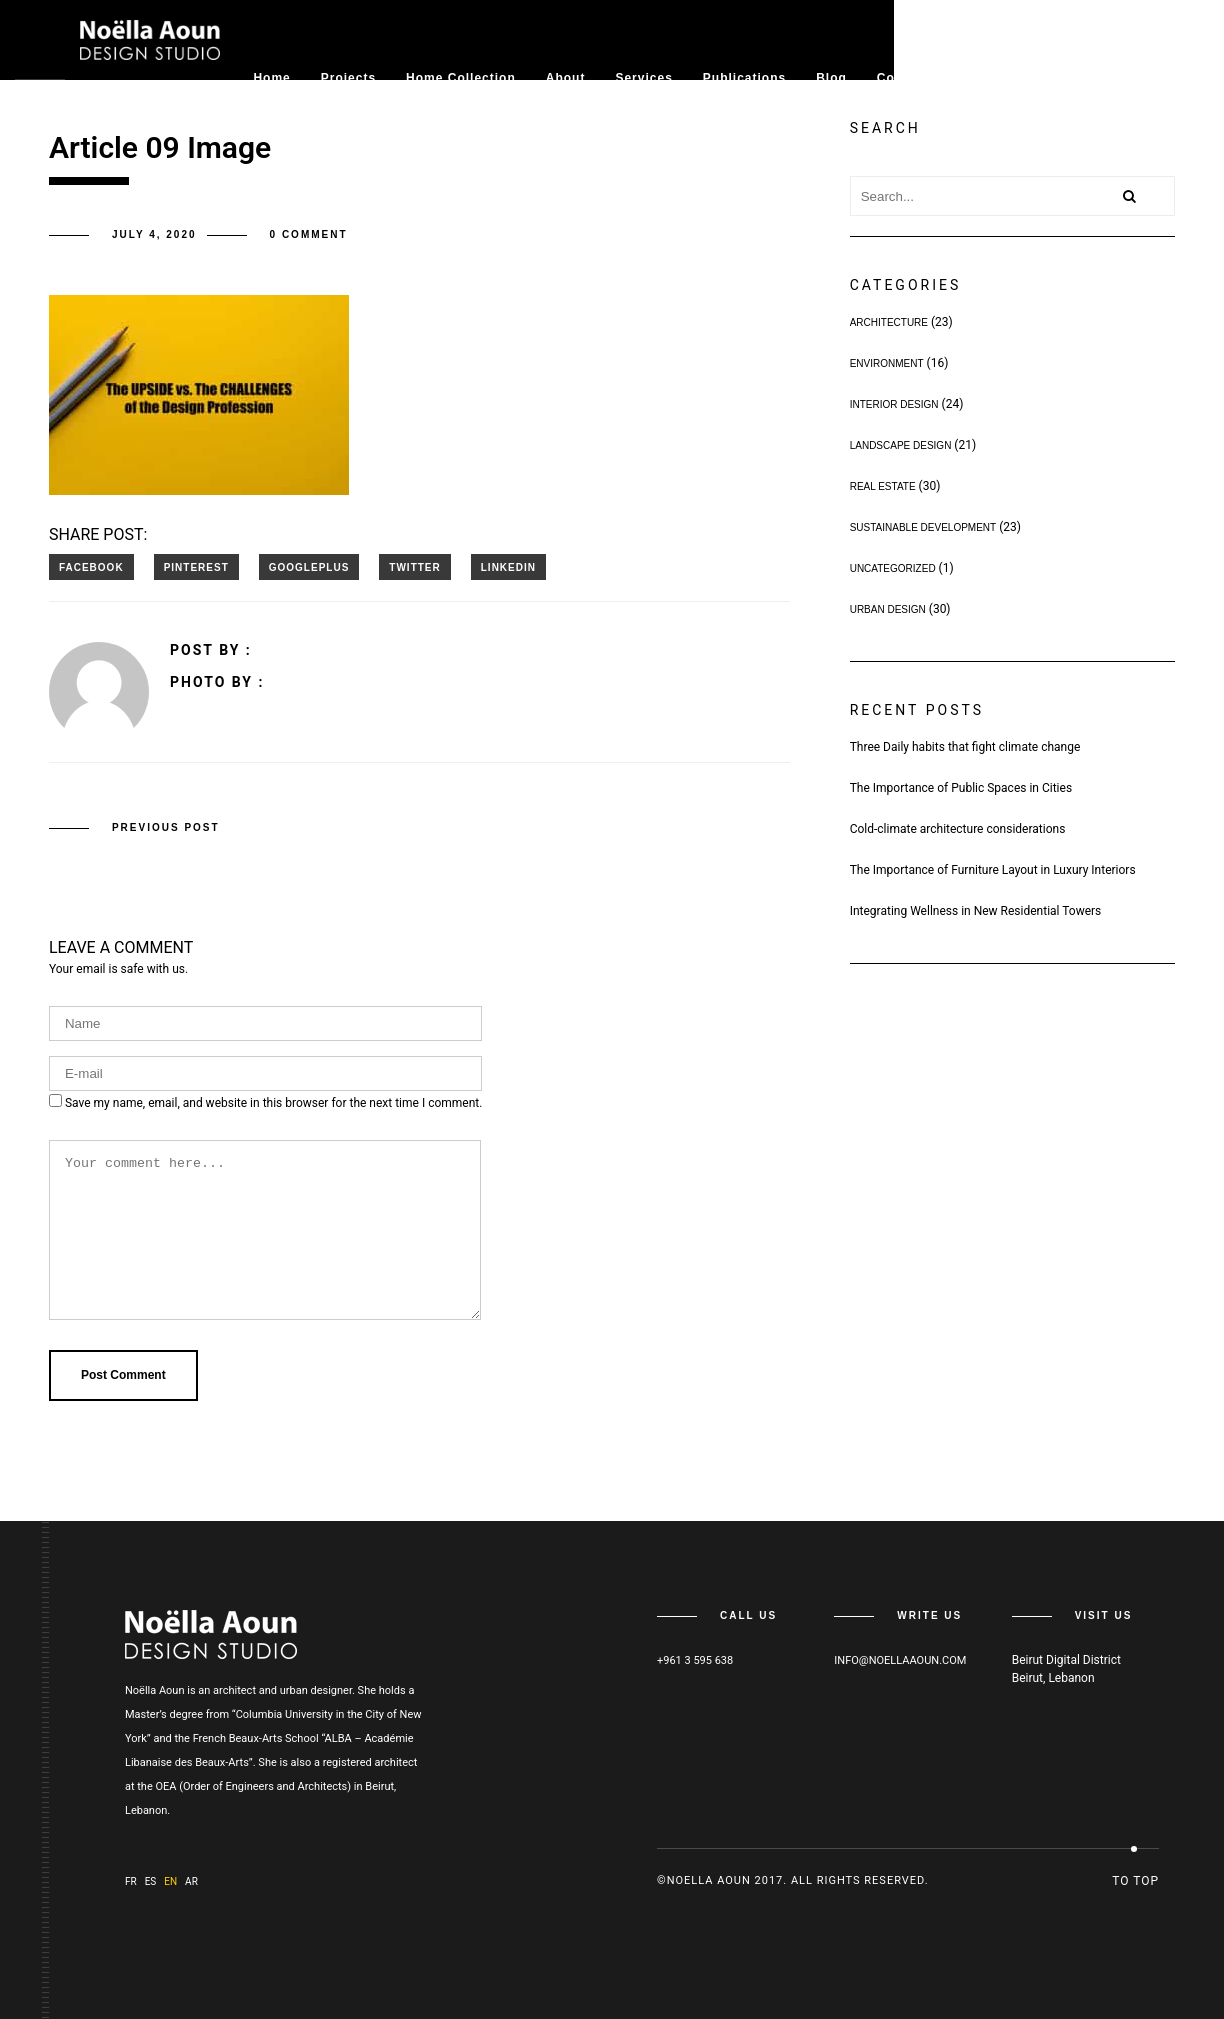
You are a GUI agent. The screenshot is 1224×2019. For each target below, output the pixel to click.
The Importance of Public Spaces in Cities (961, 788)
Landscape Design (901, 445)
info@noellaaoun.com (900, 1660)
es (151, 1881)
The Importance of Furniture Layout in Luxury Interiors (993, 870)
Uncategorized (893, 568)
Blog (831, 78)
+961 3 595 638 (695, 1660)
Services (643, 78)
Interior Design (894, 404)
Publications (744, 78)
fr (131, 1881)
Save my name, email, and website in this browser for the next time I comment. (273, 1102)
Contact (903, 78)
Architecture (889, 322)
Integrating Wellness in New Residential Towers (976, 911)
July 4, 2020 (154, 234)
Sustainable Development (923, 527)
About (566, 78)
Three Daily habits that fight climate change (965, 747)
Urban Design (888, 609)
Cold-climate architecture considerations (958, 829)
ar (191, 1881)
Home (271, 78)
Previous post (166, 826)
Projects (348, 78)
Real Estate (883, 486)
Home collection (461, 78)
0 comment (309, 234)
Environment (887, 363)
